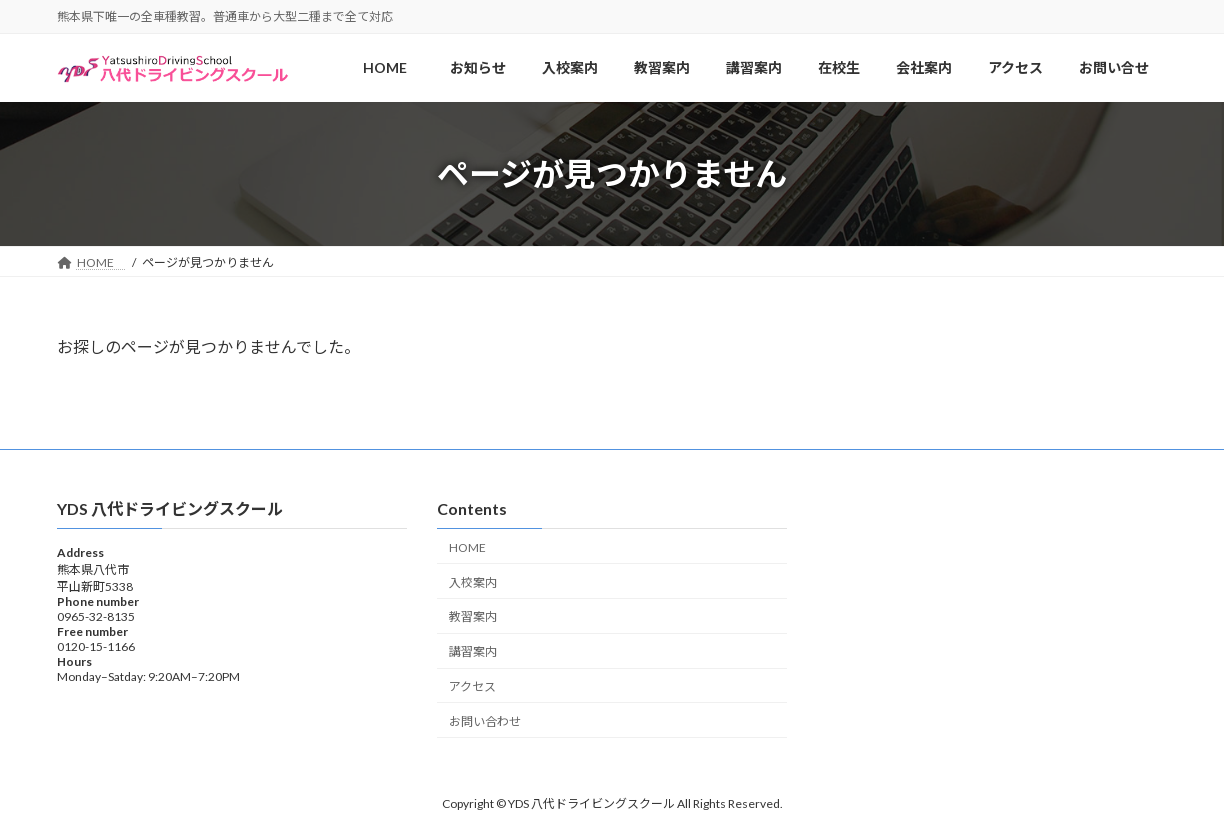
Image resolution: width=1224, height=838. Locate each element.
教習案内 (473, 616)
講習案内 (473, 651)
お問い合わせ (485, 720)
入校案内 (473, 581)
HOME (473, 546)
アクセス (472, 685)
